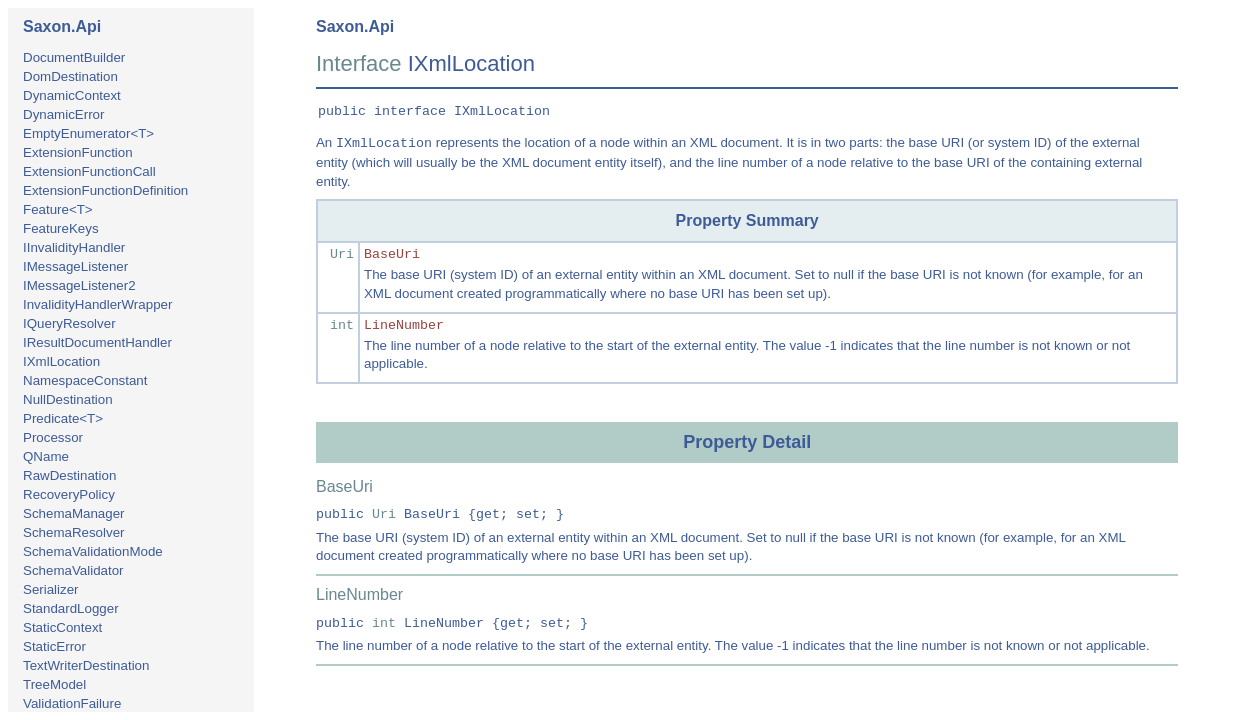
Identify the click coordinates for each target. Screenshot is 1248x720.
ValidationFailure (72, 703)
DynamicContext (72, 95)
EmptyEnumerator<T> (88, 133)
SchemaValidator (73, 570)
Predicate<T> (63, 418)
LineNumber (404, 325)
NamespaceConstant (85, 380)
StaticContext (62, 627)
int (342, 325)
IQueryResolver (69, 323)
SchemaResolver (73, 532)
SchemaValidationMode (93, 551)
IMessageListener (75, 266)
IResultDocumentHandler (97, 342)
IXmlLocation (61, 361)
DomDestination (70, 76)
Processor (53, 437)
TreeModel (54, 684)
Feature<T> (58, 209)
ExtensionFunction (78, 152)
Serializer (51, 589)
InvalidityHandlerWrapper (97, 304)
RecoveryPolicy (69, 494)
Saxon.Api (62, 26)
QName (46, 456)
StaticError (54, 646)
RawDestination (69, 475)
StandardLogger (71, 608)
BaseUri (392, 254)
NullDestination (68, 399)
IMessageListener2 (79, 285)
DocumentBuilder (74, 57)
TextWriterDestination (86, 665)
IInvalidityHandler (74, 247)
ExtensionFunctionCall (89, 171)
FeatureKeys (61, 228)
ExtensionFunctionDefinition (105, 190)
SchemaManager (74, 513)
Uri (342, 254)
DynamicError (63, 114)
